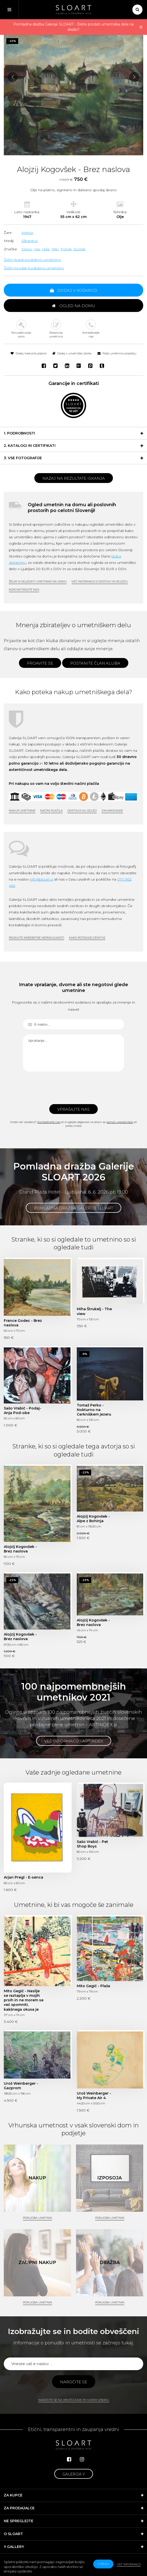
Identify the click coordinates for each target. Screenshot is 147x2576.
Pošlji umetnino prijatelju (116, 353)
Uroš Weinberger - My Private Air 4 (94, 2095)
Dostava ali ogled (82, 810)
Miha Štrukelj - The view (94, 1311)
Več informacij (129, 2564)
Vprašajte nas (73, 1109)
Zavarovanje (112, 810)
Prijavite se (40, 663)
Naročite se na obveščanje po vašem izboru (73, 2400)
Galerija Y (73, 2474)
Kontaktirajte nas (24, 589)
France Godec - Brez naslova (23, 1322)
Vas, (37, 249)
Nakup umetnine (22, 810)
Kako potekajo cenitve (87, 937)
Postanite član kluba (95, 663)
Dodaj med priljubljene (28, 353)
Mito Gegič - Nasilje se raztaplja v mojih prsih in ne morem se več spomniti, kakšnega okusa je (23, 2000)
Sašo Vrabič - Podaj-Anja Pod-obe (22, 1410)
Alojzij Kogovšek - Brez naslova (20, 1548)
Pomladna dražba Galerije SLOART (73, 1208)
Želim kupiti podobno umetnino (32, 259)
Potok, (66, 249)
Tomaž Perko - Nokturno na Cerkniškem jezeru (94, 1410)
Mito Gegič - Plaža (93, 1986)
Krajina (27, 232)
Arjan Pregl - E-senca (23, 1877)
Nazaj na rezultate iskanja (73, 478)
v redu (103, 2564)
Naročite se (73, 2381)
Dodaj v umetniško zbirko (72, 353)
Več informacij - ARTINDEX (73, 1741)
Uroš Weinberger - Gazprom (21, 2085)
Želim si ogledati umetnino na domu (38, 581)
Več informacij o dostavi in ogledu (99, 581)
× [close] (141, 27)
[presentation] (73, 1086)
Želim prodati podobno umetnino (34, 268)
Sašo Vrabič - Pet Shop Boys (92, 1844)
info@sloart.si (41, 879)
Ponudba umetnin (37, 2218)
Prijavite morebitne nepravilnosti (36, 937)
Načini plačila (51, 810)
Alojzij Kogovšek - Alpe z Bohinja (93, 1518)
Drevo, (27, 249)
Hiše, (46, 249)
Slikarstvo (29, 240)
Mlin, (56, 249)
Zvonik (79, 249)
